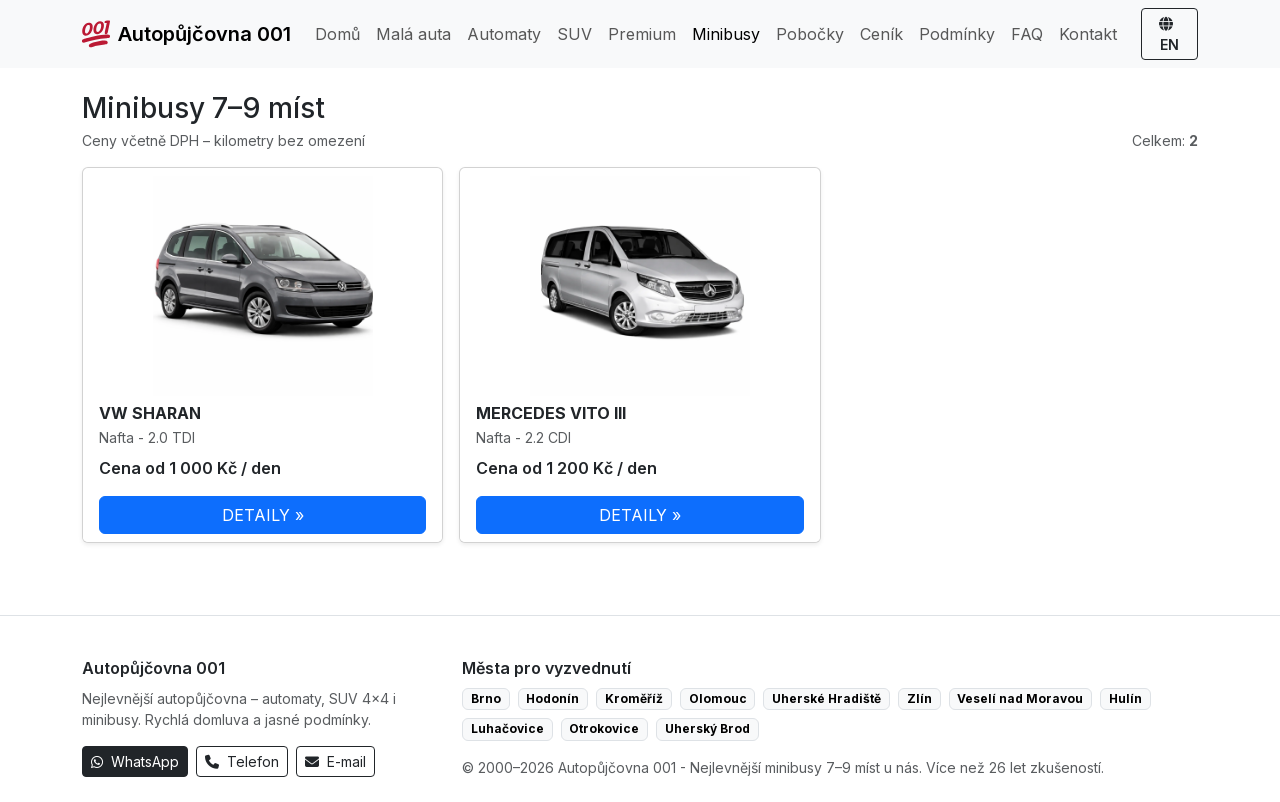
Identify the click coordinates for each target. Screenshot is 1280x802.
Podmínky (957, 34)
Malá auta (413, 34)
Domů (337, 34)
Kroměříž (634, 698)
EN (1169, 35)
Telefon (242, 761)
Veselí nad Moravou (1020, 698)
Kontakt (1088, 34)
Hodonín (552, 698)
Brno (486, 698)
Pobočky (810, 34)
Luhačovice (507, 728)
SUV (574, 34)
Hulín (1125, 698)
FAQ (1027, 34)
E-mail (335, 761)
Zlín (919, 698)
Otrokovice (604, 728)
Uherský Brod (707, 728)
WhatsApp (135, 761)
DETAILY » (263, 515)
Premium (642, 34)
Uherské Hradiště (826, 698)
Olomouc (718, 698)
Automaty (504, 34)
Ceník (881, 34)
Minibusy (726, 34)
